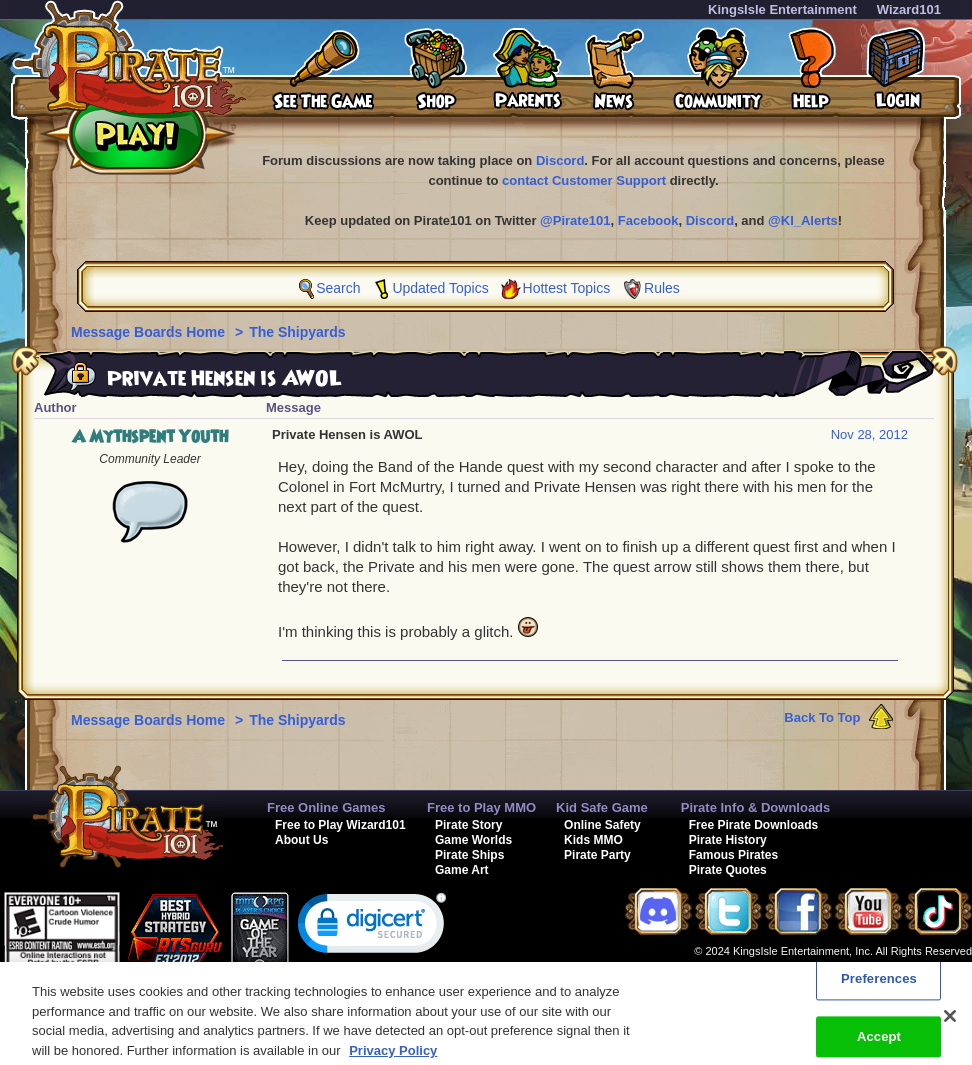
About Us (301, 840)
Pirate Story (468, 825)
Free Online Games (326, 807)
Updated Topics (440, 288)
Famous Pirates (733, 855)
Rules (662, 288)
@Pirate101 (575, 220)
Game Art (462, 870)
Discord (560, 160)
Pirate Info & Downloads (756, 807)
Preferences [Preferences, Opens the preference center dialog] (879, 986)
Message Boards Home (150, 332)
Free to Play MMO (481, 807)
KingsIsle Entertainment (782, 9)
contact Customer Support (584, 180)
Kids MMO (593, 840)
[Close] (950, 1024)
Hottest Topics (567, 288)
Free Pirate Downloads (753, 825)
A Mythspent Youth (150, 437)
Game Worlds (473, 840)
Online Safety (602, 825)
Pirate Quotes (728, 870)
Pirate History (728, 840)
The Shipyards (297, 332)
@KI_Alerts (803, 220)
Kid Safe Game (602, 807)
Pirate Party (597, 855)
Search (338, 288)
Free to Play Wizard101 (340, 825)
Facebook (648, 220)
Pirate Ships (469, 855)
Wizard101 (909, 9)
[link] (372, 927)
